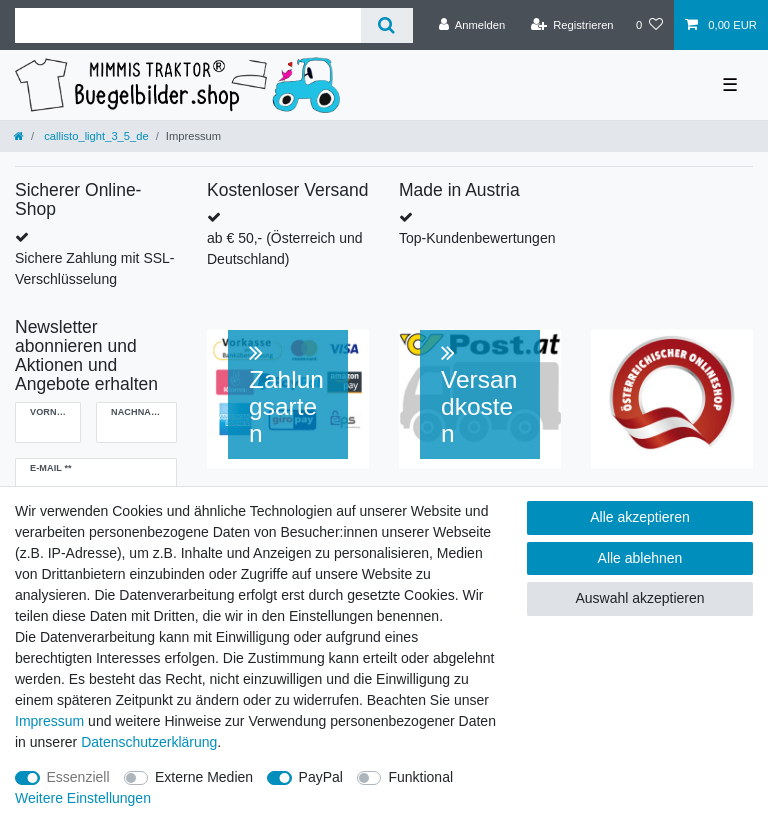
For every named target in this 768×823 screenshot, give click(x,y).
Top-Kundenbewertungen (477, 238)
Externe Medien (204, 777)
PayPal (321, 777)
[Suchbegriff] (188, 25)
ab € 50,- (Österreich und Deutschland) (285, 248)
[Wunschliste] (649, 25)
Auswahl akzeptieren (639, 598)
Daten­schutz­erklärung (149, 742)
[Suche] (386, 25)
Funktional (420, 777)
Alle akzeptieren (640, 517)
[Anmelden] (472, 25)
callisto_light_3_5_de (95, 136)
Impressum (49, 721)
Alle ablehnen (640, 558)
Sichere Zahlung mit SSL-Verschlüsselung (95, 268)
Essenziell (78, 777)
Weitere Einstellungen (83, 798)
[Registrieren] (571, 25)
